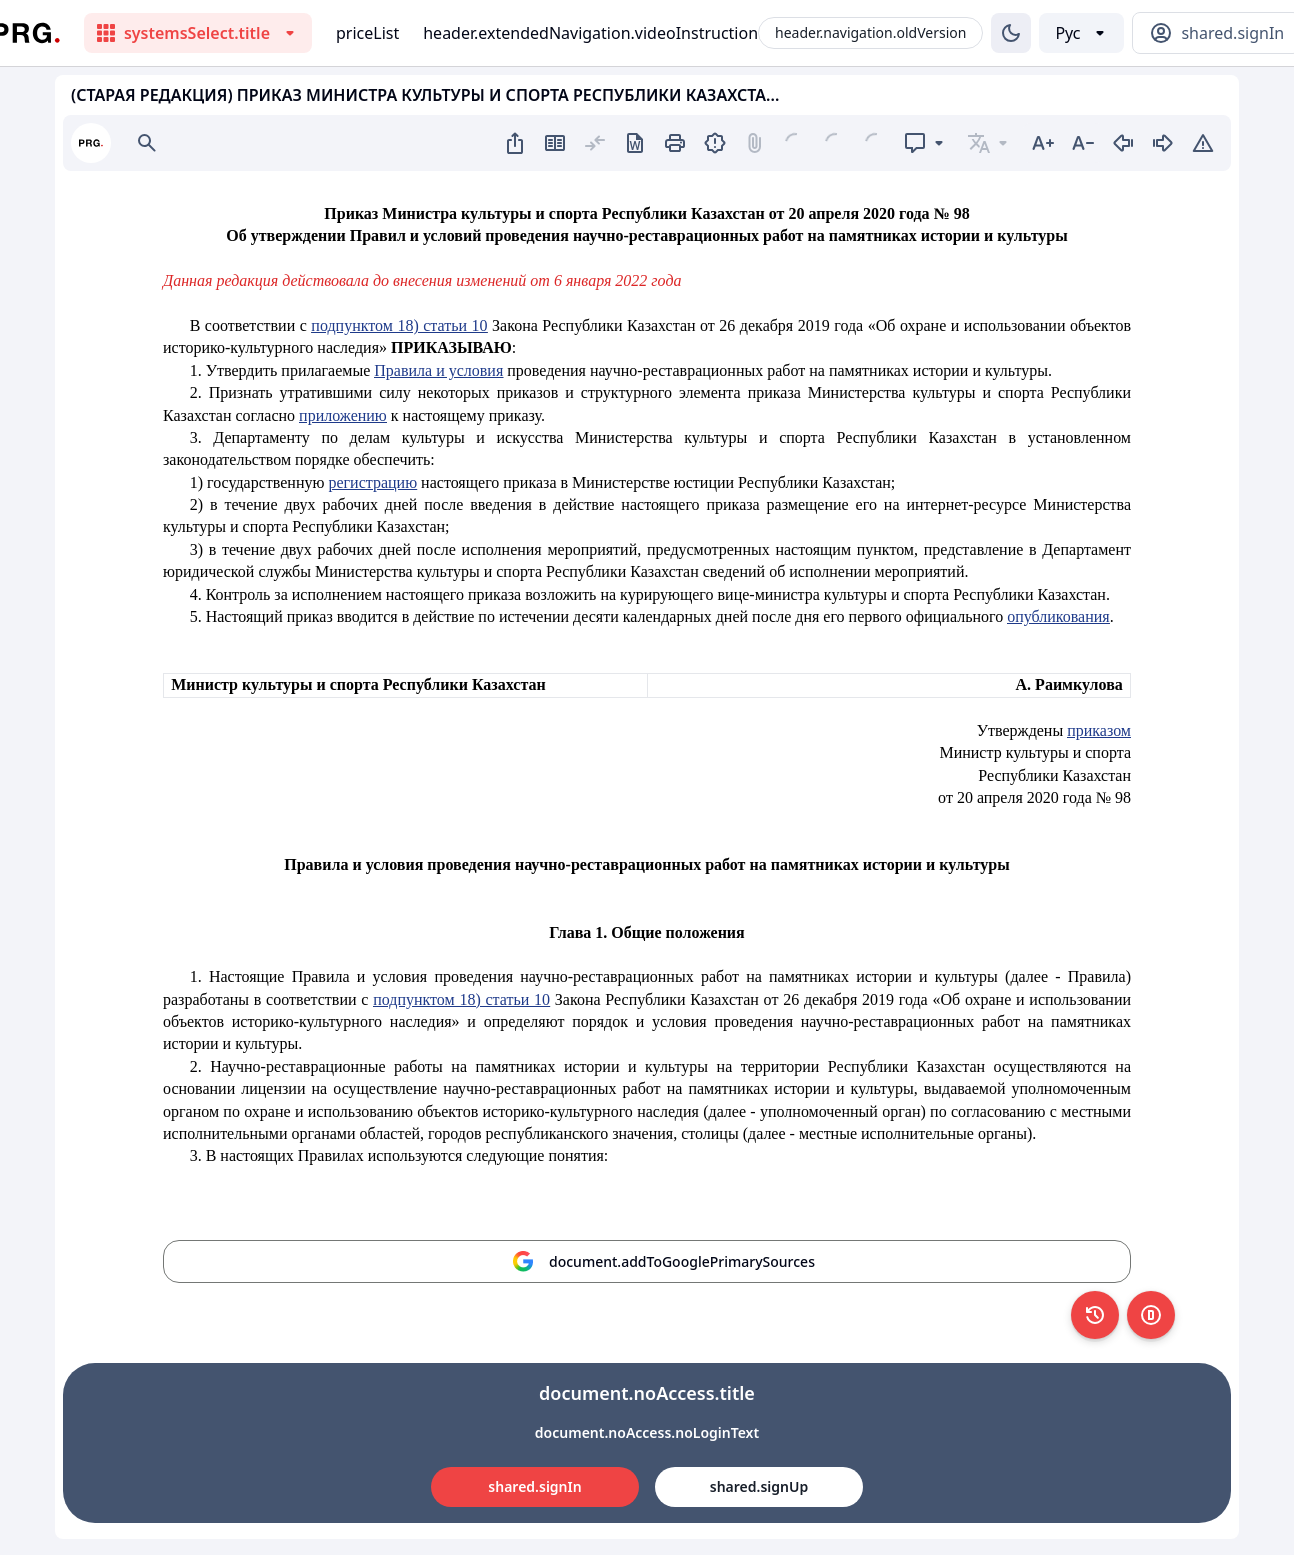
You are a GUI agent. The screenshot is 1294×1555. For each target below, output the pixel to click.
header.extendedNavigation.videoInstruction (590, 33)
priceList (367, 33)
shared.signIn (534, 1486)
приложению (343, 415)
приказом (1099, 730)
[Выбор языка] (1081, 33)
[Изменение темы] (1011, 33)
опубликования (1058, 616)
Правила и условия (438, 370)
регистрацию (372, 482)
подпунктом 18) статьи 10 (399, 325)
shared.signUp (759, 1486)
